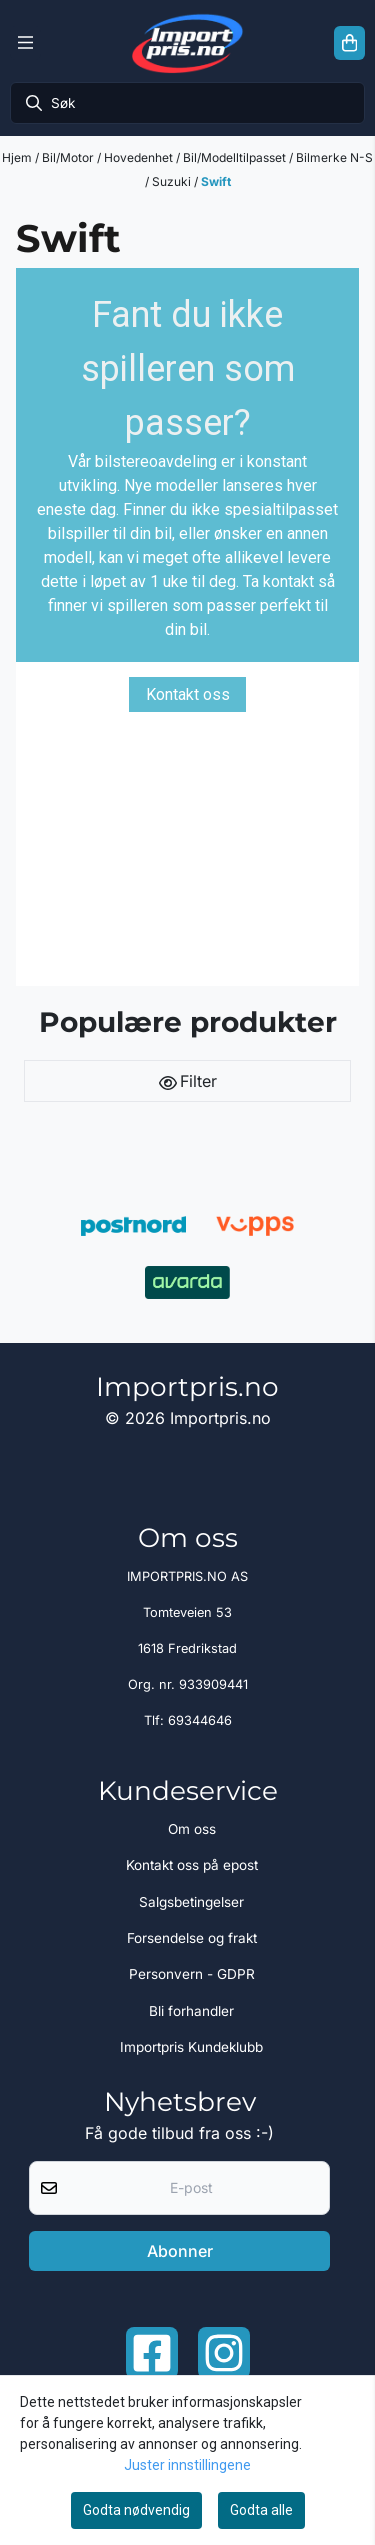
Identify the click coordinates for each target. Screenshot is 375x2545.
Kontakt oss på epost (192, 1865)
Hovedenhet (140, 157)
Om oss (192, 1829)
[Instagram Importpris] (224, 2353)
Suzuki (173, 181)
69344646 (200, 1720)
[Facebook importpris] (152, 2353)
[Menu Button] (25, 43)
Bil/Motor (69, 157)
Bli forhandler (191, 2011)
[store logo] (187, 43)
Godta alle (261, 2510)
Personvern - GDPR (192, 1974)
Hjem (18, 157)
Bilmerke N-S (334, 157)
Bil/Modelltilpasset (236, 157)
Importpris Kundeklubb (191, 2047)
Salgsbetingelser (191, 1902)
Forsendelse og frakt (192, 1938)
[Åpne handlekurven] (349, 43)
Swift (216, 181)
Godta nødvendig (136, 2510)
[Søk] (187, 103)
